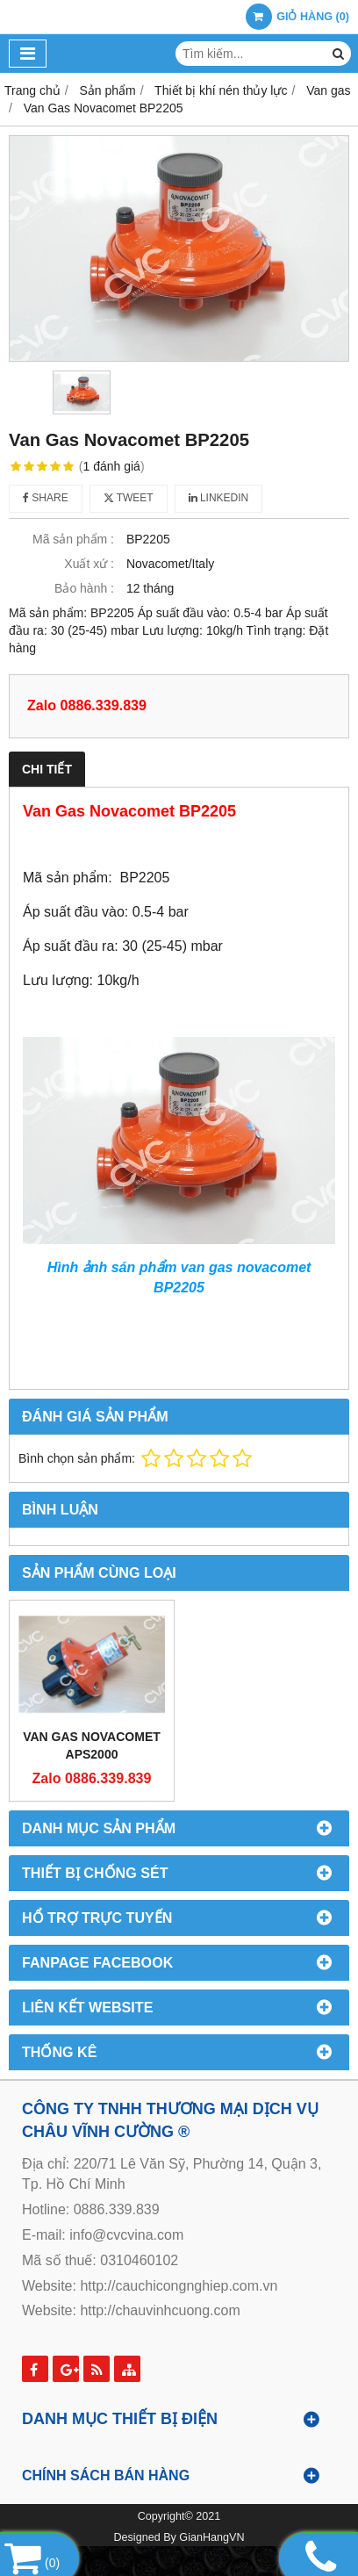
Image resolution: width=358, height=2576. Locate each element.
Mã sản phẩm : (73, 539)
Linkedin (219, 498)
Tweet (129, 498)
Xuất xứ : (89, 564)
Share (45, 498)
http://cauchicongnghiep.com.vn (178, 2285)
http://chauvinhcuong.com (160, 2310)
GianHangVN (211, 2537)
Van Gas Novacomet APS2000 (92, 1745)
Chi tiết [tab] (47, 769)
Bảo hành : (84, 588)
